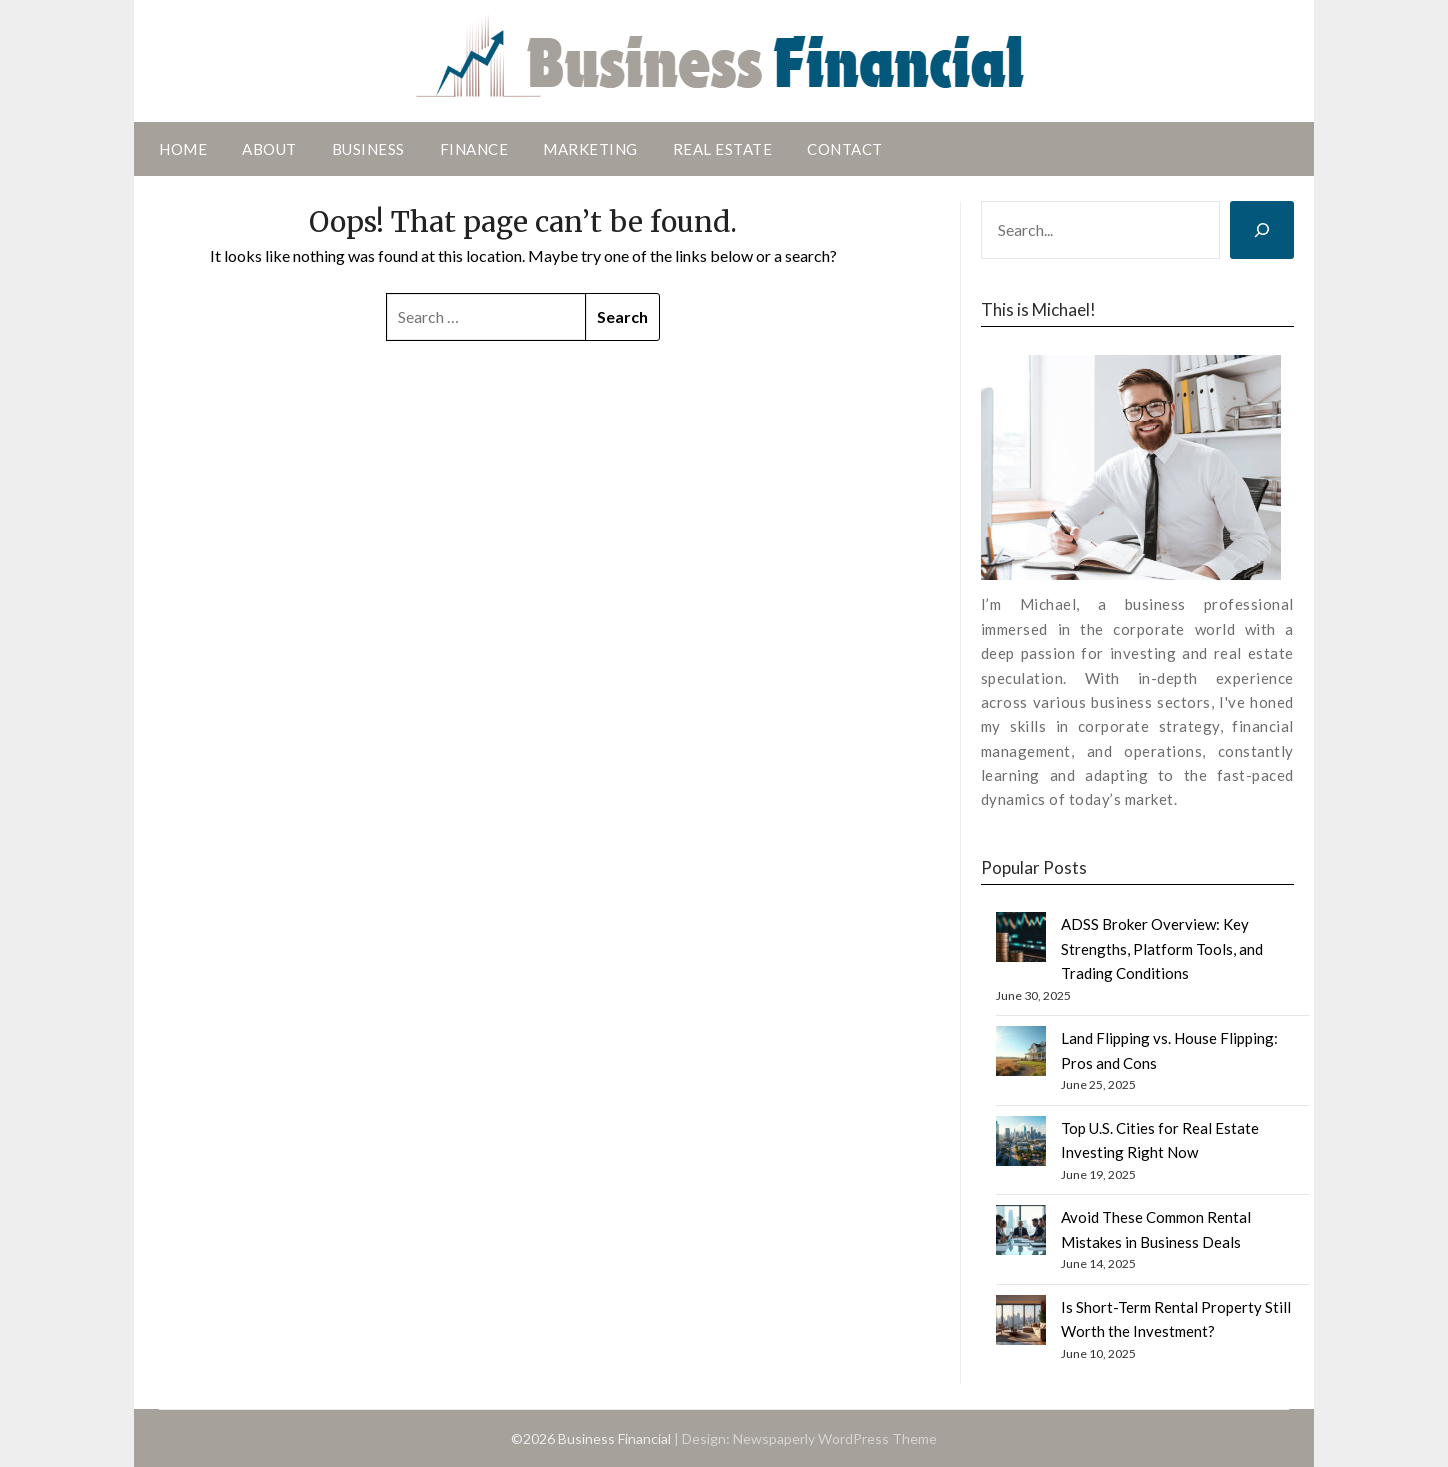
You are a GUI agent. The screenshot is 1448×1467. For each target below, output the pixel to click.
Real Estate (723, 149)
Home (183, 149)
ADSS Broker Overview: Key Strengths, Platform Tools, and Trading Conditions (1162, 948)
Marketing (590, 149)
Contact (845, 149)
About (269, 149)
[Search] (1262, 230)
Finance (474, 149)
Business (368, 149)
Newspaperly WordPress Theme (835, 1438)
